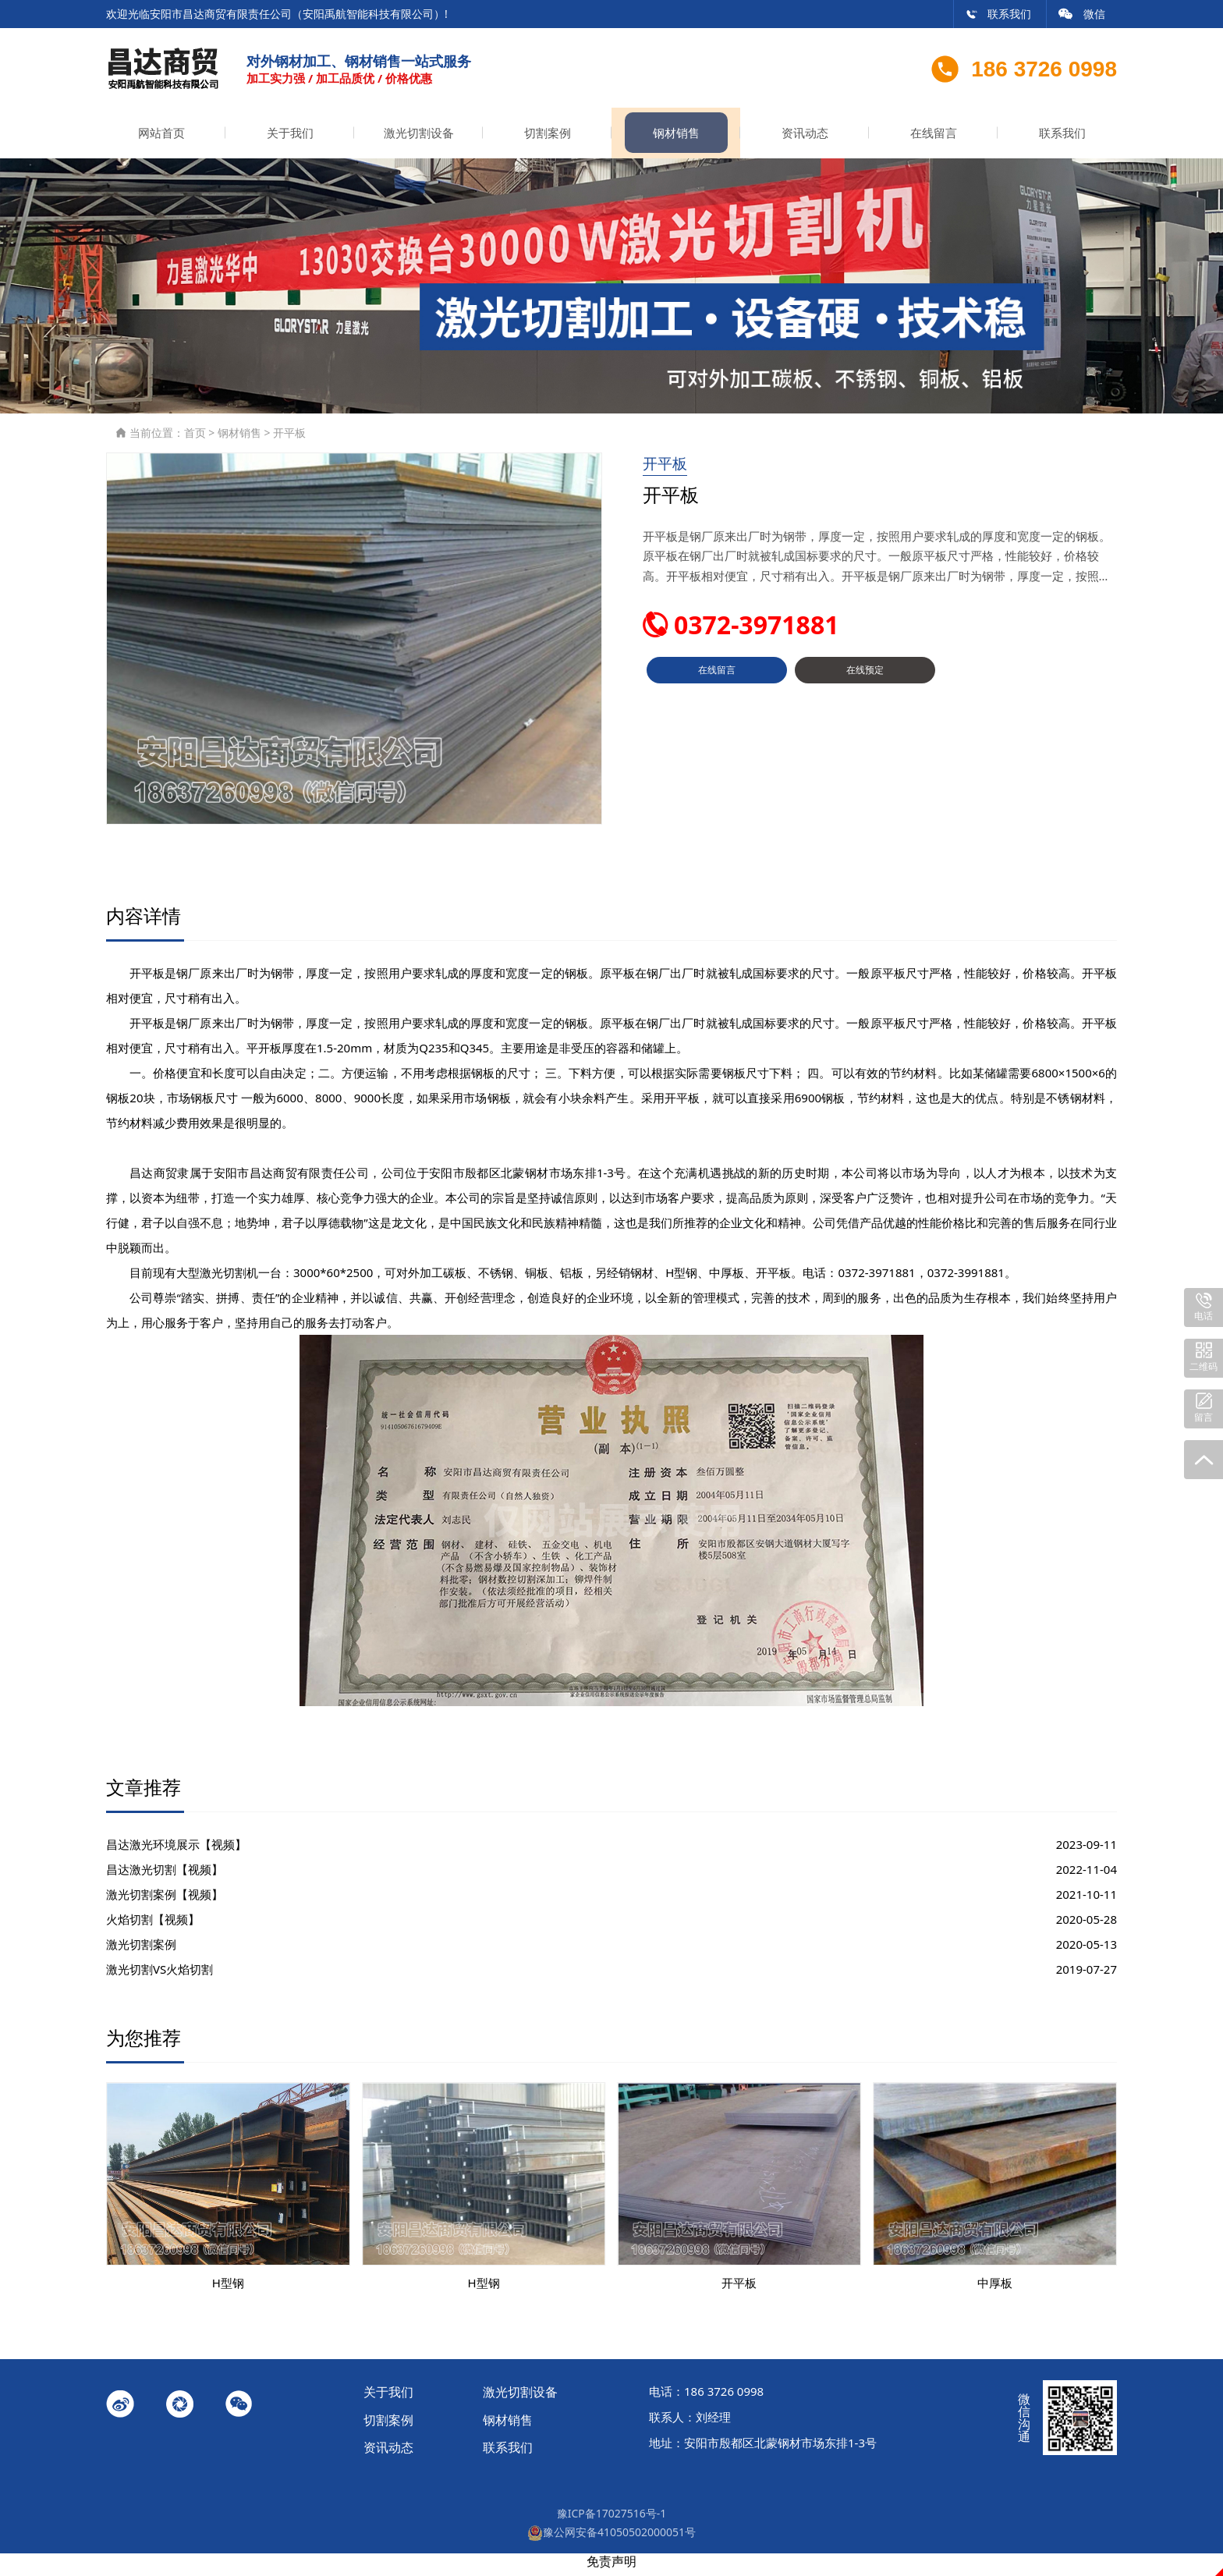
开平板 (289, 438)
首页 (195, 438)
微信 (1081, 13)
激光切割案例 (141, 1951)
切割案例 (548, 138)
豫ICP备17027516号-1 (612, 2519)
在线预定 (865, 682)
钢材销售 (676, 138)
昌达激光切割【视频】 (164, 1876)
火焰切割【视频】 (153, 1926)
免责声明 (611, 2567)
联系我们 (998, 13)
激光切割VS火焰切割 (159, 1976)
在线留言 (934, 138)
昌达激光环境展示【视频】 (176, 1851)
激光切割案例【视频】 (164, 1901)
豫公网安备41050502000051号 (611, 2538)
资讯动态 (805, 138)
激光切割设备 (418, 138)
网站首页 (161, 138)
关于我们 (290, 138)
